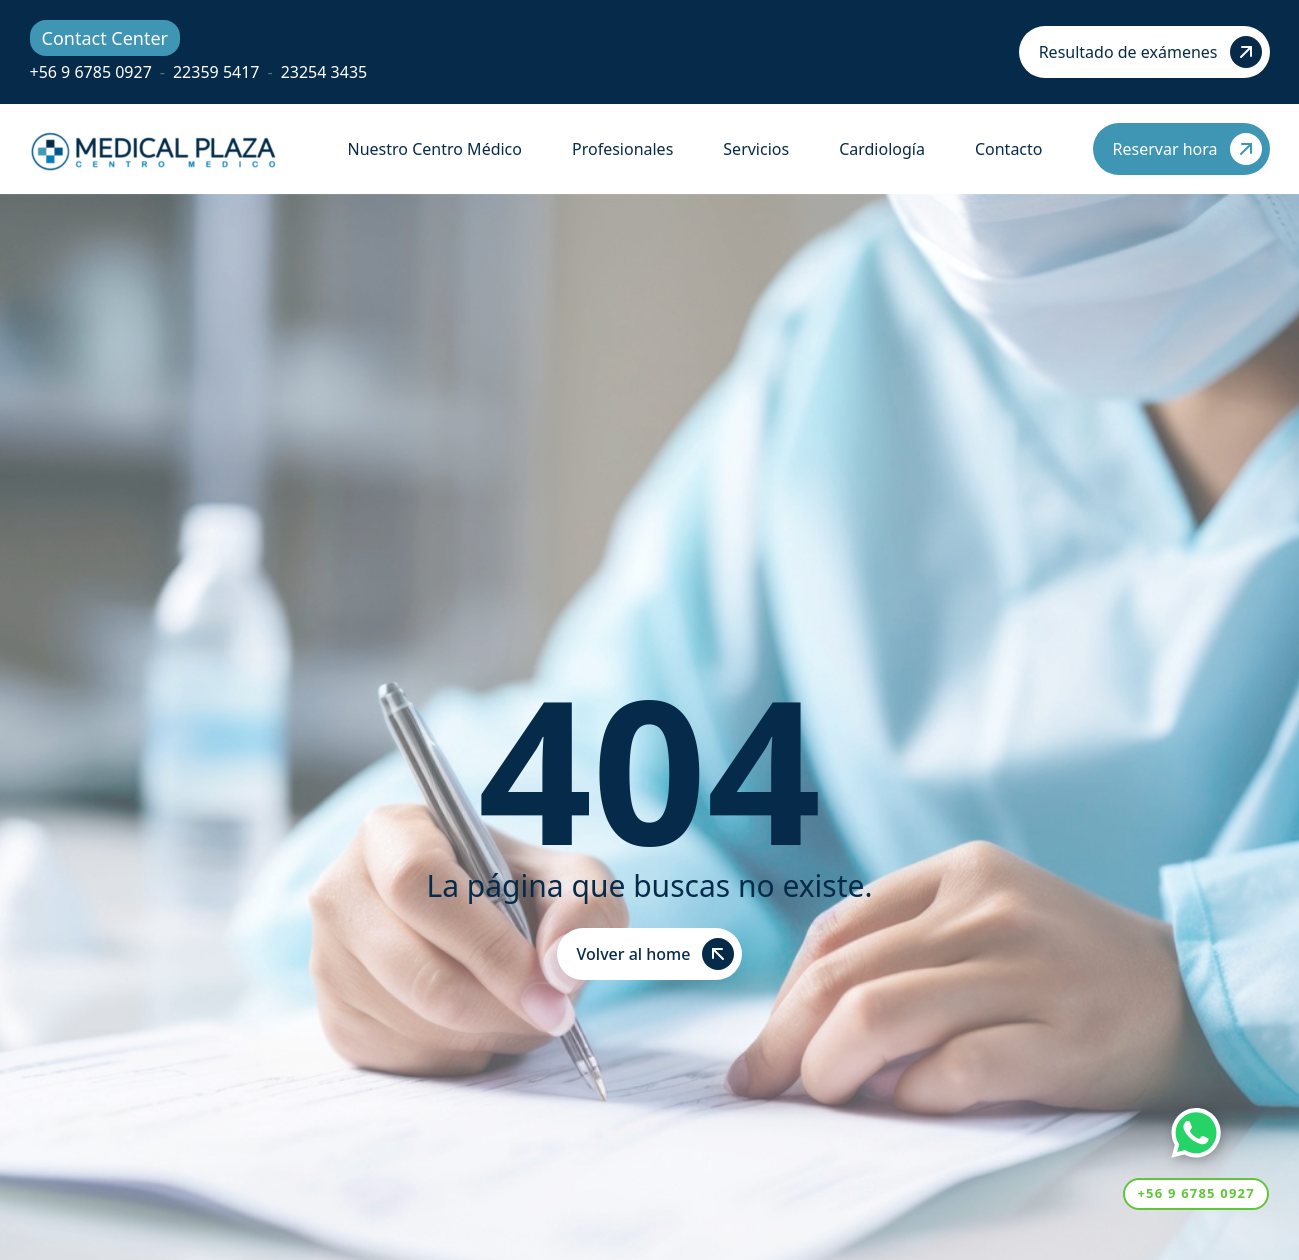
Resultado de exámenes (1150, 52)
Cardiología (882, 149)
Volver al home (656, 954)
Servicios (756, 149)
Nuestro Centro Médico (435, 149)
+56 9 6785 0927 (91, 72)
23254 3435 (324, 72)
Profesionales (622, 149)
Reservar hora (1187, 149)
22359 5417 (216, 72)
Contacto (1009, 149)
